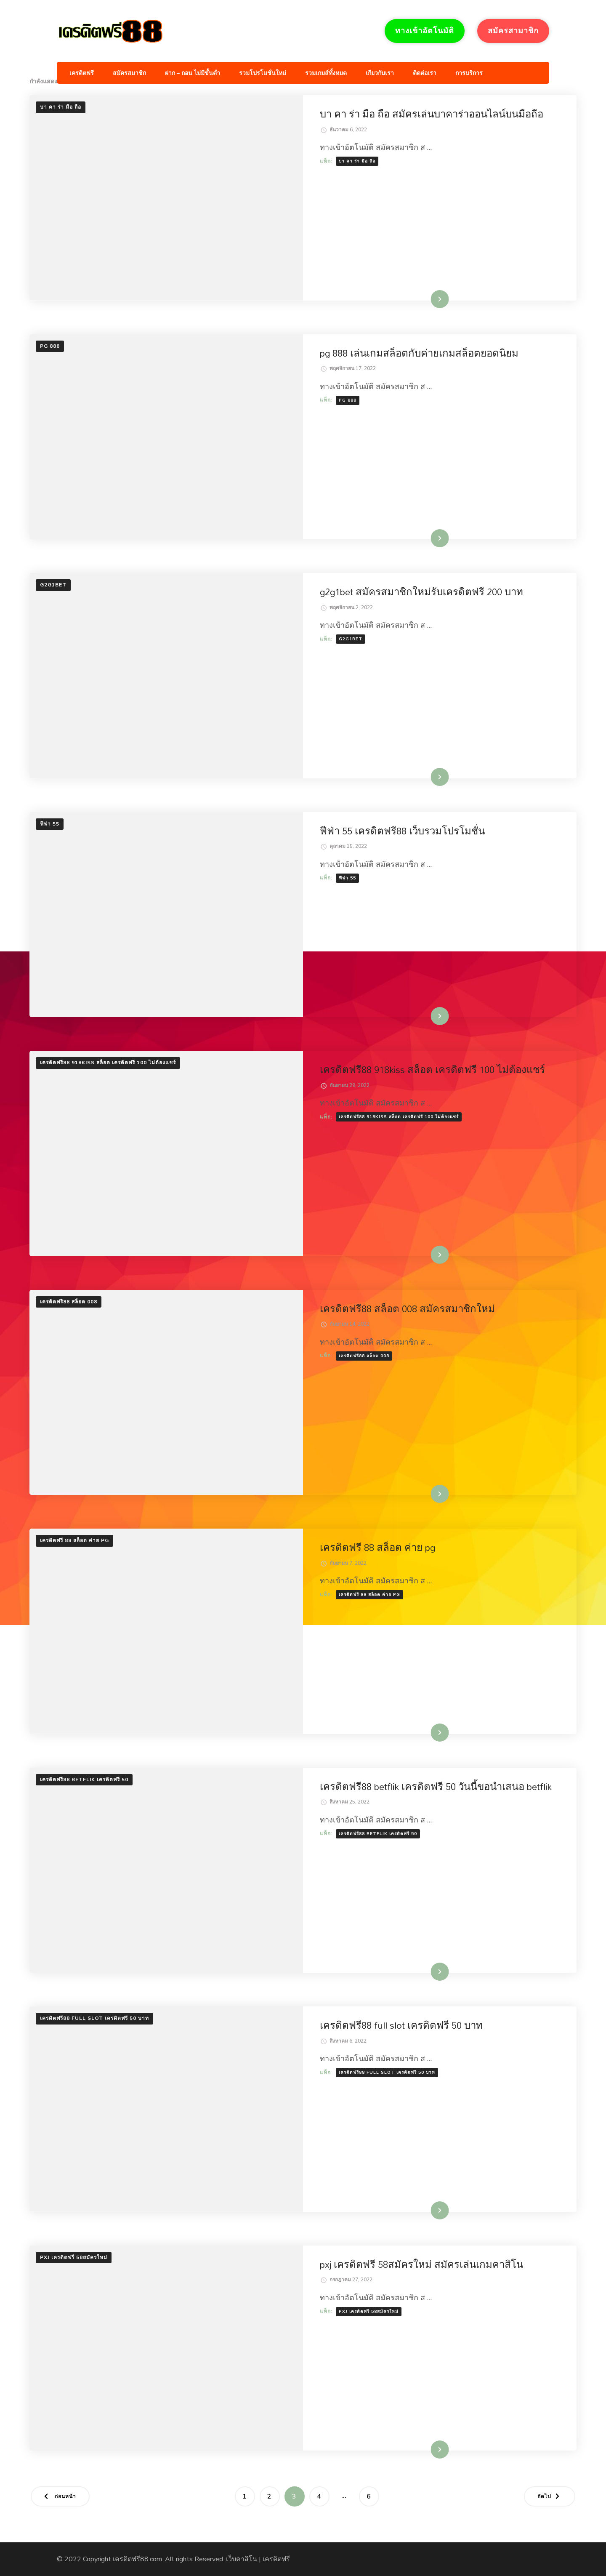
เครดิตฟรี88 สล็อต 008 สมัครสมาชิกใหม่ (407, 1309)
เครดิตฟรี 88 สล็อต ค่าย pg (74, 1540)
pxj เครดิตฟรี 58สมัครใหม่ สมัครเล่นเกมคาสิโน (421, 2264)
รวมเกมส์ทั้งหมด (326, 73)
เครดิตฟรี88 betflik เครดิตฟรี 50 (84, 1779)
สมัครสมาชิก (129, 73)
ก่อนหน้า (65, 2496)
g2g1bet (53, 584)
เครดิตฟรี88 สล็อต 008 (68, 1301)
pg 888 (50, 346)
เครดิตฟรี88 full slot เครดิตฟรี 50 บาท (94, 2018)
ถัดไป (544, 2496)
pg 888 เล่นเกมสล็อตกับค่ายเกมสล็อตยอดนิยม (419, 353)
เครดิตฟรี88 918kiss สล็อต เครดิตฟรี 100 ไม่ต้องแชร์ (108, 1062)
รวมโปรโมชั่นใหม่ (262, 73)
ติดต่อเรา (424, 73)
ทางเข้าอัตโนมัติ (424, 31)
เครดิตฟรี (81, 73)
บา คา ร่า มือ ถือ (60, 107)
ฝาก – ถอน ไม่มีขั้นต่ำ (192, 73)
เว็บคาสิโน (241, 2559)
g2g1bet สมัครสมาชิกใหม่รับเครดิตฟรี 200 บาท (421, 592)
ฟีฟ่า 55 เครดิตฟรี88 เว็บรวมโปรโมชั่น (402, 831)
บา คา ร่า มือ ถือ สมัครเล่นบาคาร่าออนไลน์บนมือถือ (431, 114)
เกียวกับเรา (380, 73)
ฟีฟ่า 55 (49, 823)
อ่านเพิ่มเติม (427, 299)
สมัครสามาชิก (513, 31)
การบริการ (469, 73)
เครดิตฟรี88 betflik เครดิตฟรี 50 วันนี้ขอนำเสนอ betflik (436, 1786)
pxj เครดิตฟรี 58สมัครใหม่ (73, 2257)
